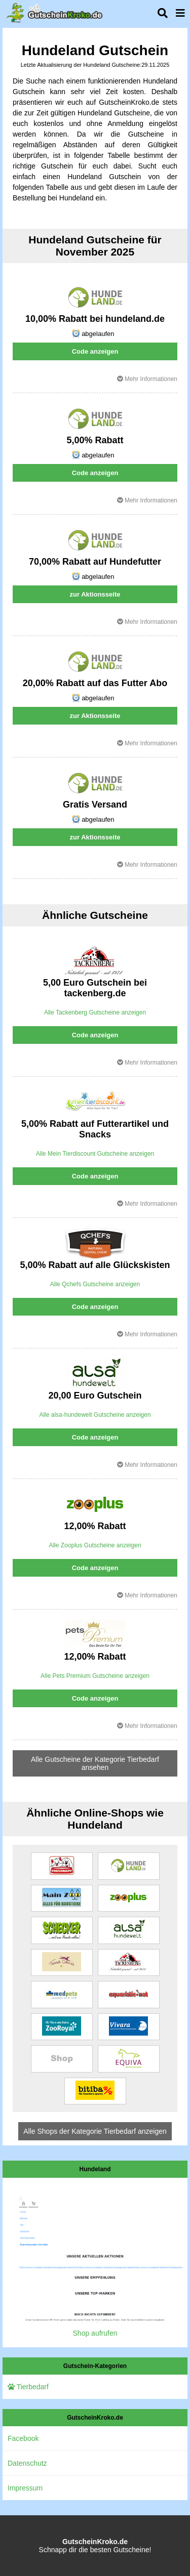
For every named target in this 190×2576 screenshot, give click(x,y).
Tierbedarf (28, 2387)
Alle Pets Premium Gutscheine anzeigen (95, 1675)
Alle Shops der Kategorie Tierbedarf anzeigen (95, 2131)
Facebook (23, 2438)
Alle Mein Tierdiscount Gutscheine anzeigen (95, 1153)
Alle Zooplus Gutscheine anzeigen (95, 1545)
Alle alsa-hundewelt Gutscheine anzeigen (94, 1414)
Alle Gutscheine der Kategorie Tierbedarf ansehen (95, 1763)
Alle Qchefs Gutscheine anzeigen (95, 1284)
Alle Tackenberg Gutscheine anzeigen (95, 1012)
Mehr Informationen (147, 379)
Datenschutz (27, 2463)
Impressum (25, 2488)
